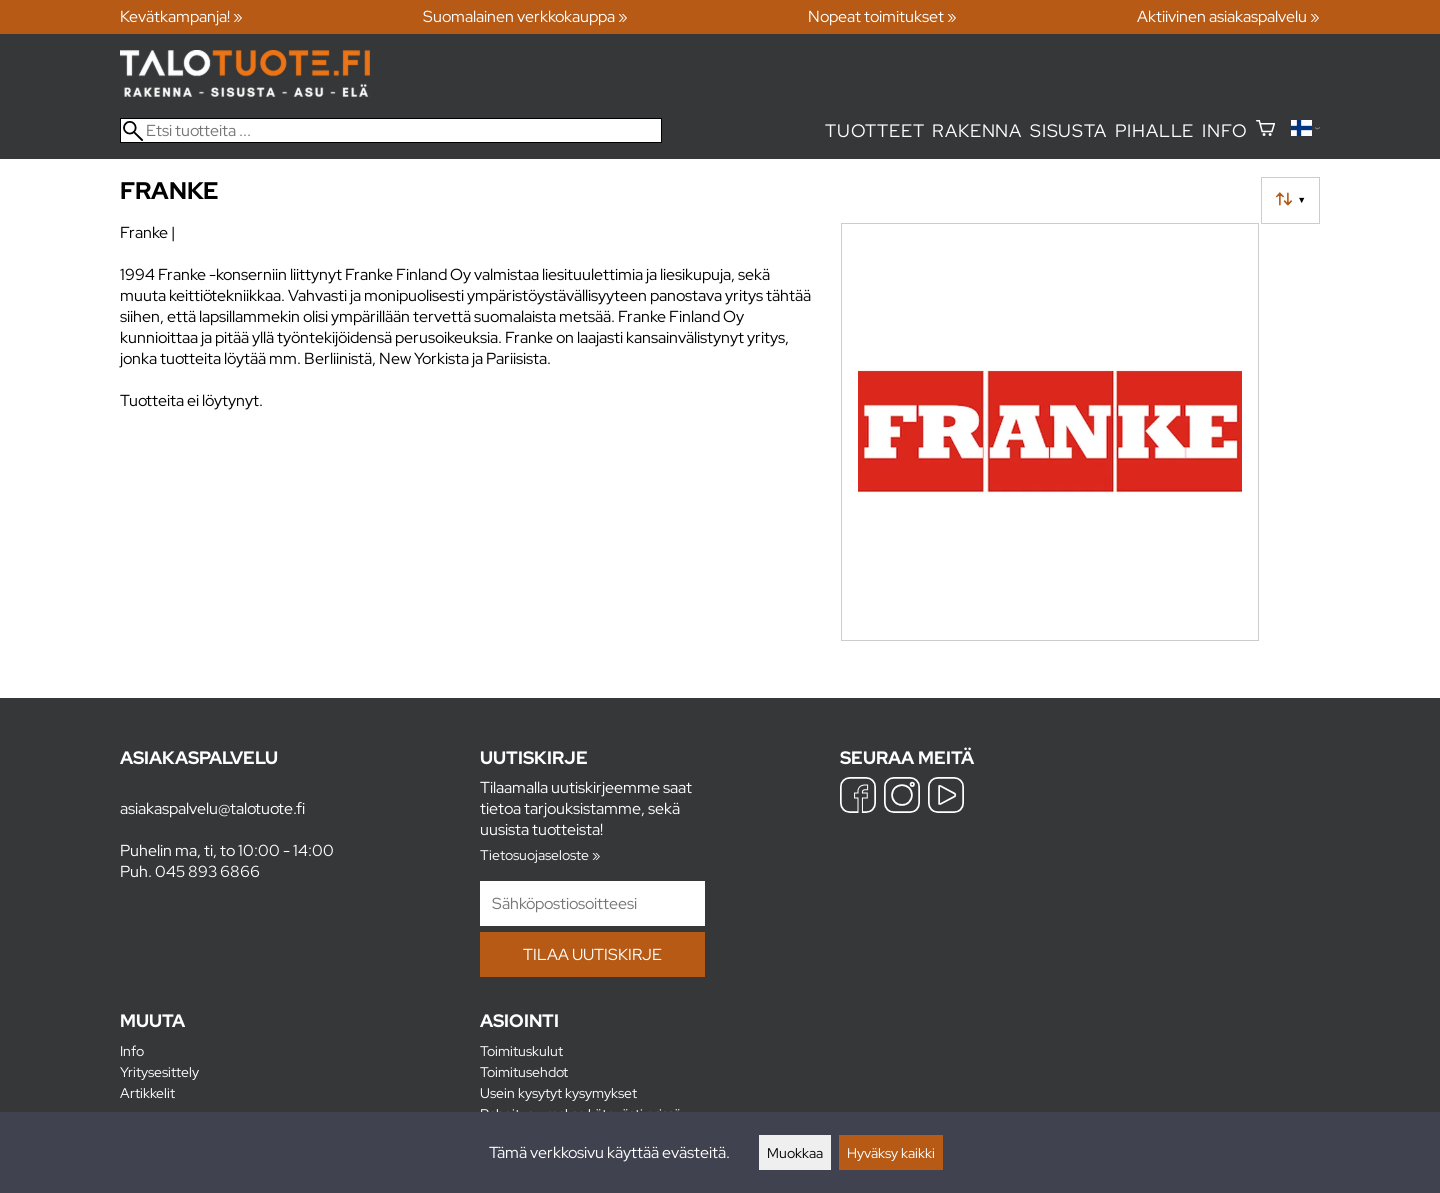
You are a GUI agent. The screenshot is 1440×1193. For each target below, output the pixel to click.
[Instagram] (902, 797)
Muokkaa (795, 1152)
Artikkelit (147, 1092)
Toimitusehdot (524, 1071)
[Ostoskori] (1265, 130)
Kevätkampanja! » (181, 16)
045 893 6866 (207, 871)
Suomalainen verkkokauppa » (525, 16)
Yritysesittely (159, 1071)
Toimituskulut (521, 1050)
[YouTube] (946, 797)
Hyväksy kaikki (891, 1152)
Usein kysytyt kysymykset (558, 1092)
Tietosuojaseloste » (540, 854)
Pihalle (1155, 130)
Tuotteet (874, 130)
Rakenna (977, 130)
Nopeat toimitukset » (882, 16)
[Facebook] (858, 797)
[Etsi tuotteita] (391, 130)
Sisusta (1068, 130)
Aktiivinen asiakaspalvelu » (1228, 16)
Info (1224, 130)
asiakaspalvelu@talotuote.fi (212, 808)
